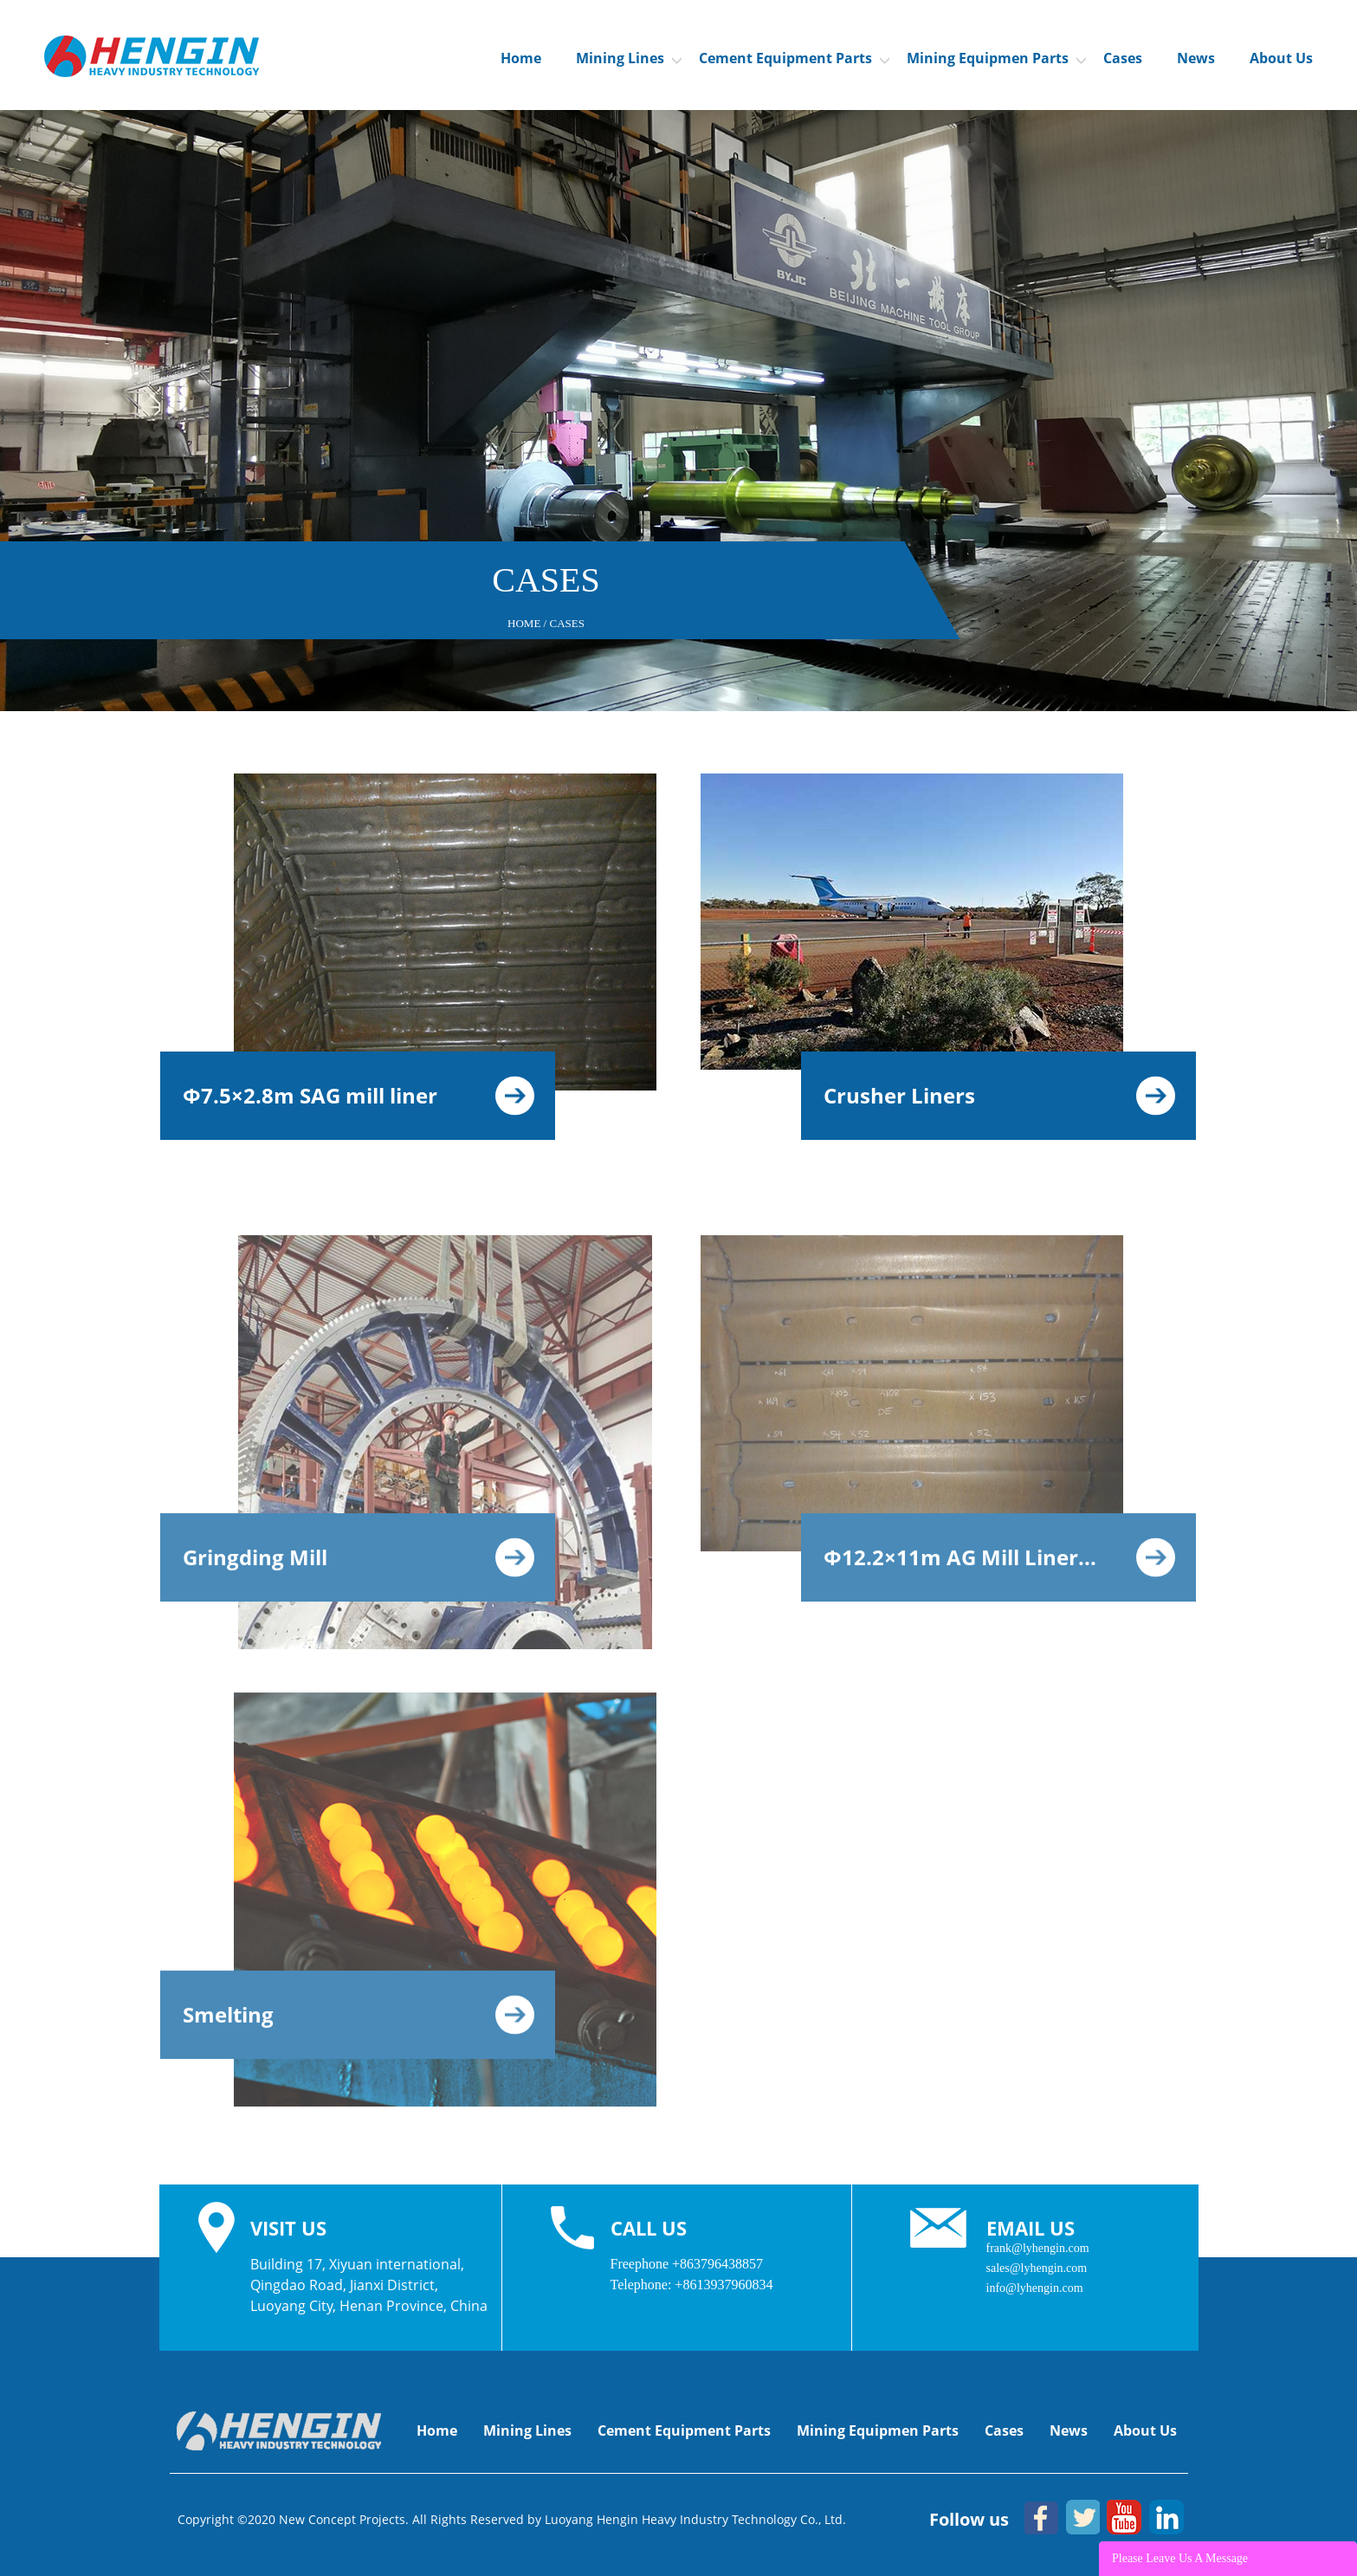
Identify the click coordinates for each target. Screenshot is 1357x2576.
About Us (1281, 58)
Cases (1122, 58)
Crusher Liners (999, 1095)
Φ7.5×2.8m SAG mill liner (358, 1095)
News (1196, 58)
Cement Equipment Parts (794, 58)
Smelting (358, 2023)
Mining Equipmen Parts (996, 58)
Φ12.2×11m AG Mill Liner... (999, 1566)
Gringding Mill (358, 1566)
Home (521, 58)
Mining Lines (629, 58)
